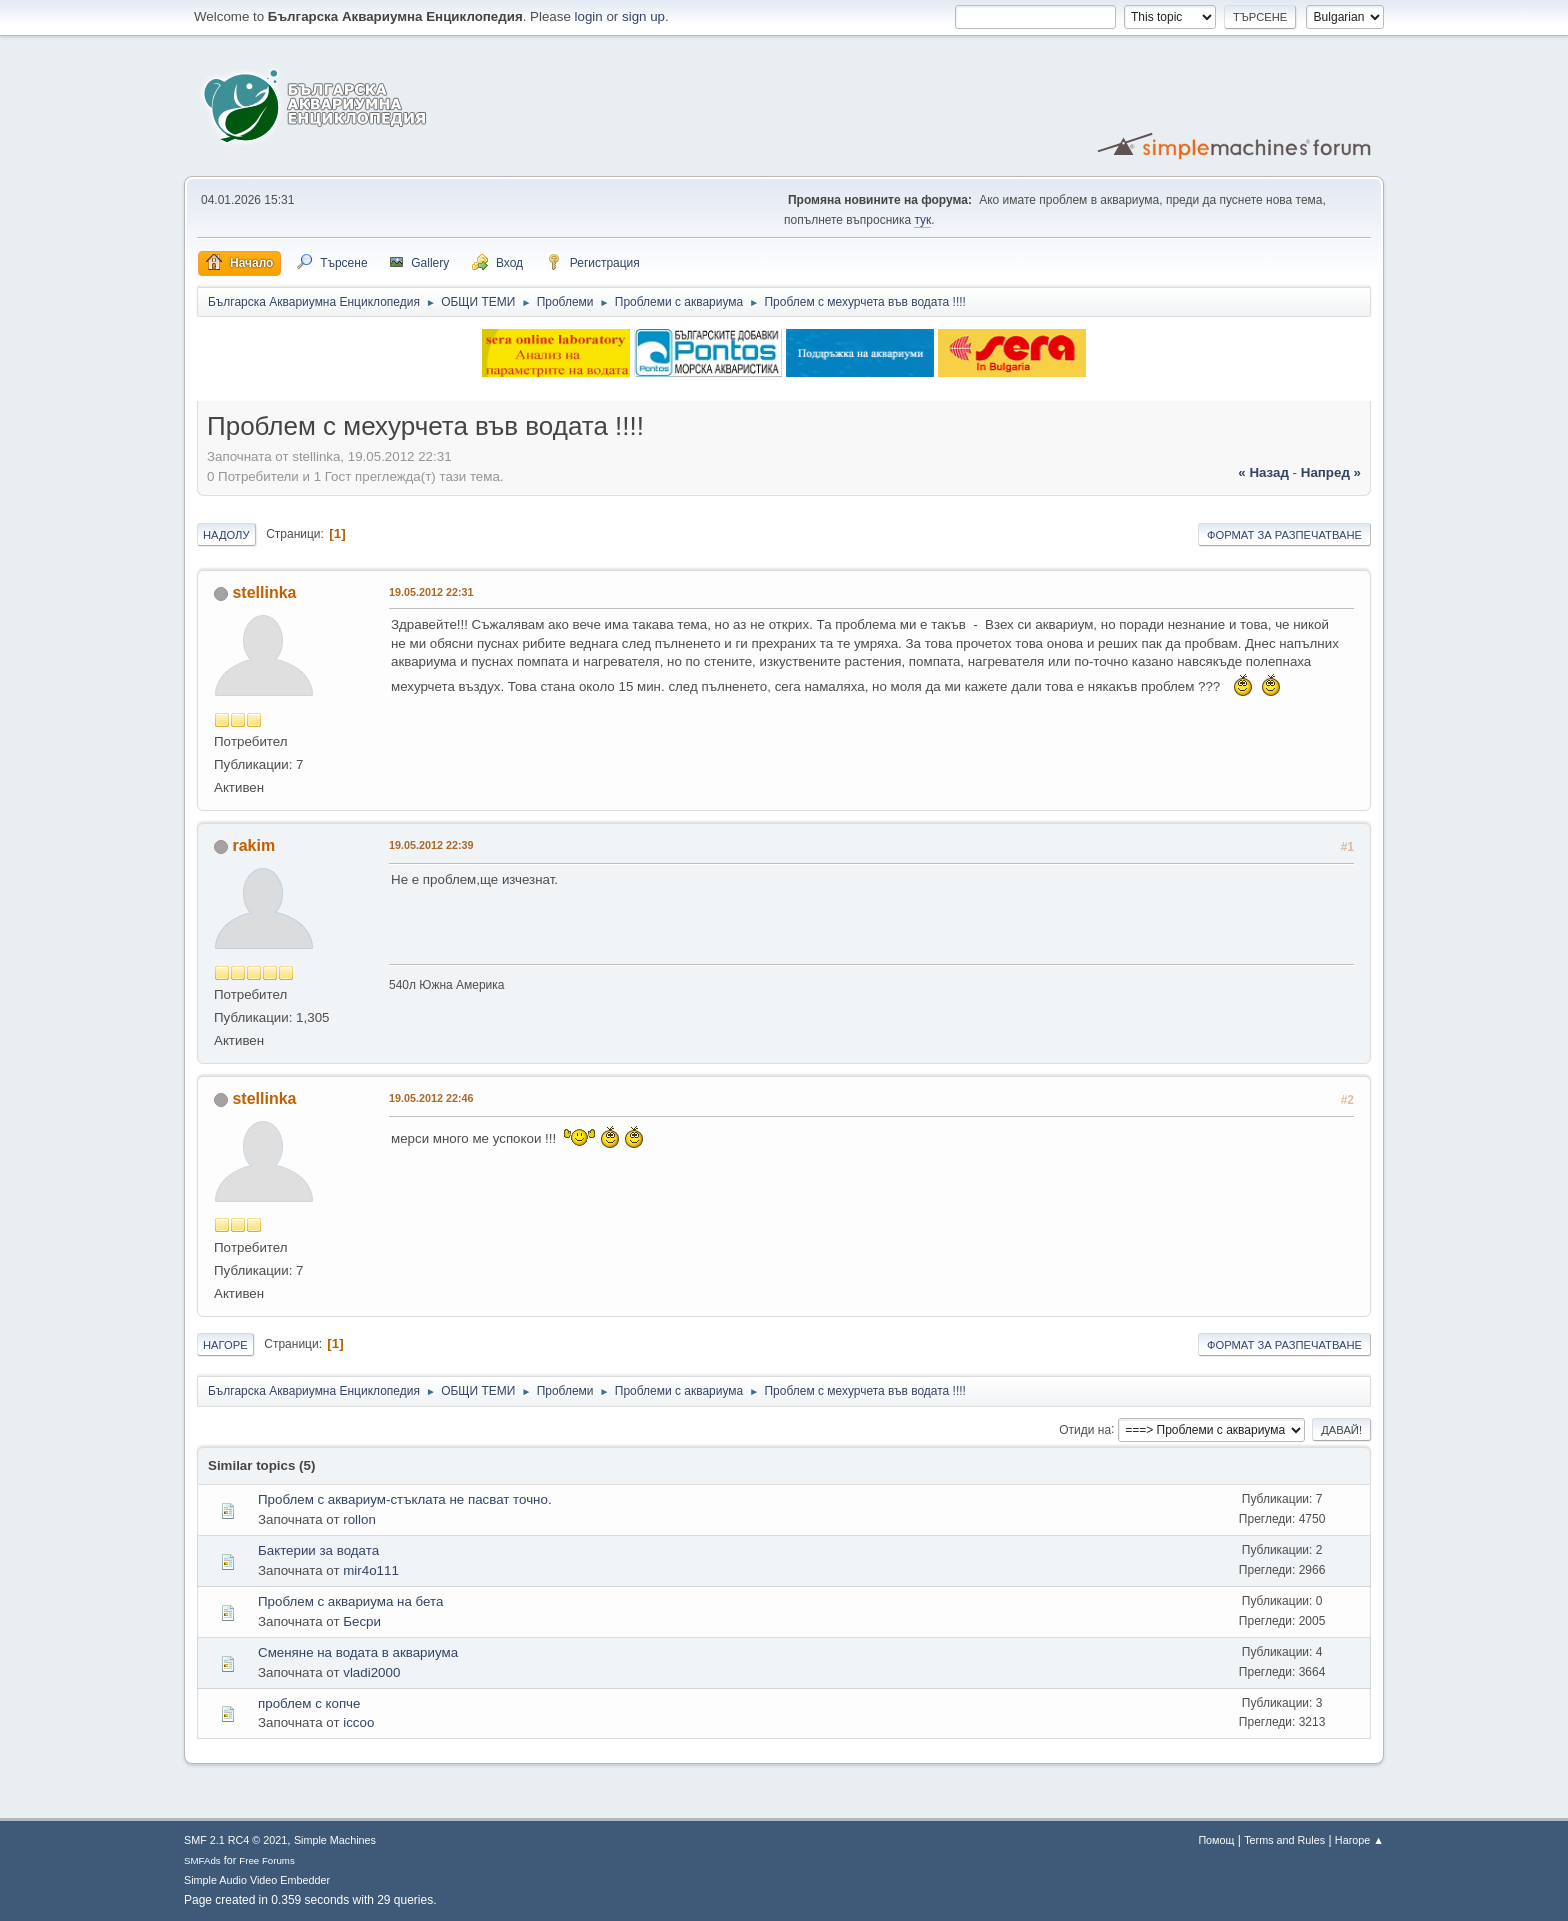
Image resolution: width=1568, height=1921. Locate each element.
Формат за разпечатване (1284, 535)
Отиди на (1085, 1429)
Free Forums (267, 1860)
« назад (1263, 472)
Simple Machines (335, 1840)
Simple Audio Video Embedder (257, 1880)
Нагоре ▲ (1359, 1840)
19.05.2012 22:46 (431, 1098)
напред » (1331, 472)
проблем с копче (309, 1703)
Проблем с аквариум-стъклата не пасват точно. (405, 1499)
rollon (359, 1519)
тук (922, 220)
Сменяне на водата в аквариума (358, 1652)
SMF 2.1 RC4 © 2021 (235, 1840)
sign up (643, 16)
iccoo (358, 1722)
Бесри (362, 1621)
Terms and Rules (1284, 1840)
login (589, 16)
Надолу (226, 535)
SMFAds (202, 1860)
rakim (253, 845)
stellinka (264, 592)
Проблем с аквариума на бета (350, 1601)
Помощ (1216, 1840)
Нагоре (225, 1345)
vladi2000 (371, 1672)
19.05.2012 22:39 (431, 845)
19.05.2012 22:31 (431, 592)
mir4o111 (371, 1570)
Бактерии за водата (318, 1550)
